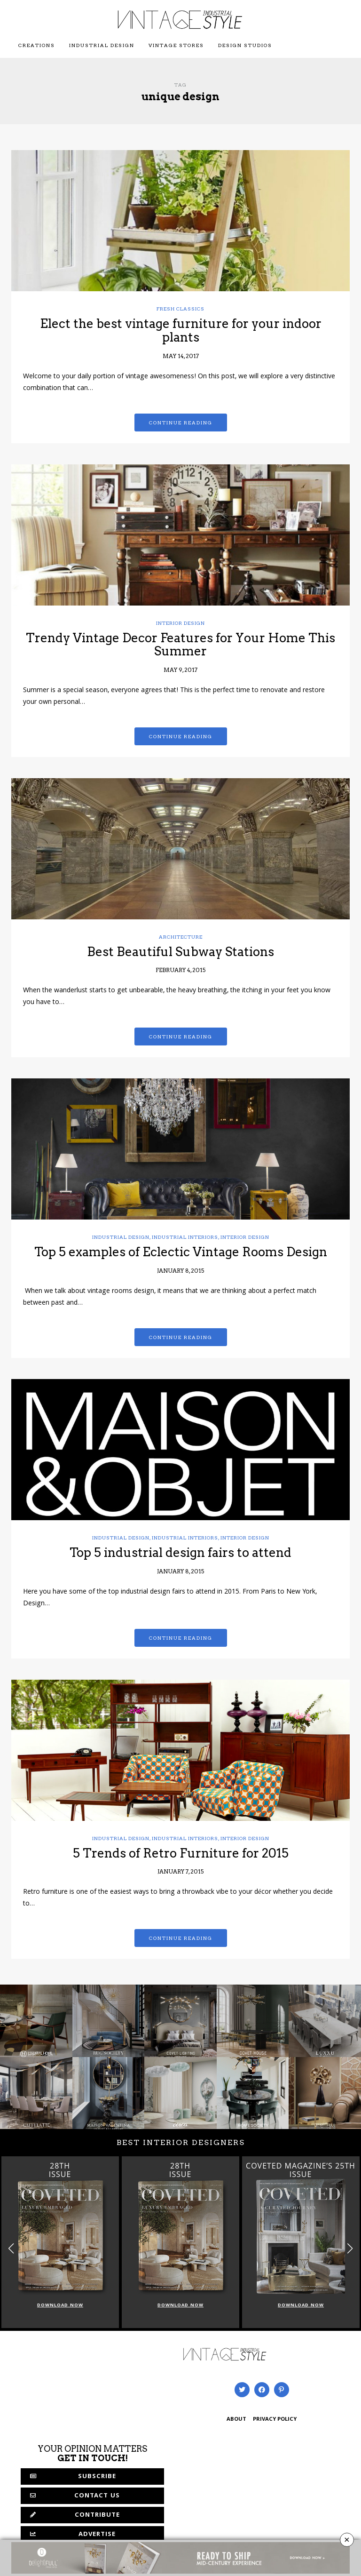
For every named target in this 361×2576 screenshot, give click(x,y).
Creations (36, 45)
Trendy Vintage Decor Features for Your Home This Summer (180, 644)
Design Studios (245, 45)
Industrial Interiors (185, 1237)
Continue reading (180, 422)
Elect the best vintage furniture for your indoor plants (181, 330)
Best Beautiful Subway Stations (180, 951)
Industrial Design (101, 45)
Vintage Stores (176, 45)
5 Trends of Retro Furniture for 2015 (181, 1853)
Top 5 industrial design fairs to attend (180, 1552)
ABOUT (236, 2419)
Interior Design (180, 623)
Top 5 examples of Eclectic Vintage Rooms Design (180, 1251)
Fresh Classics (180, 308)
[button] (350, 2248)
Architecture (181, 937)
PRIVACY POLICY (275, 2419)
